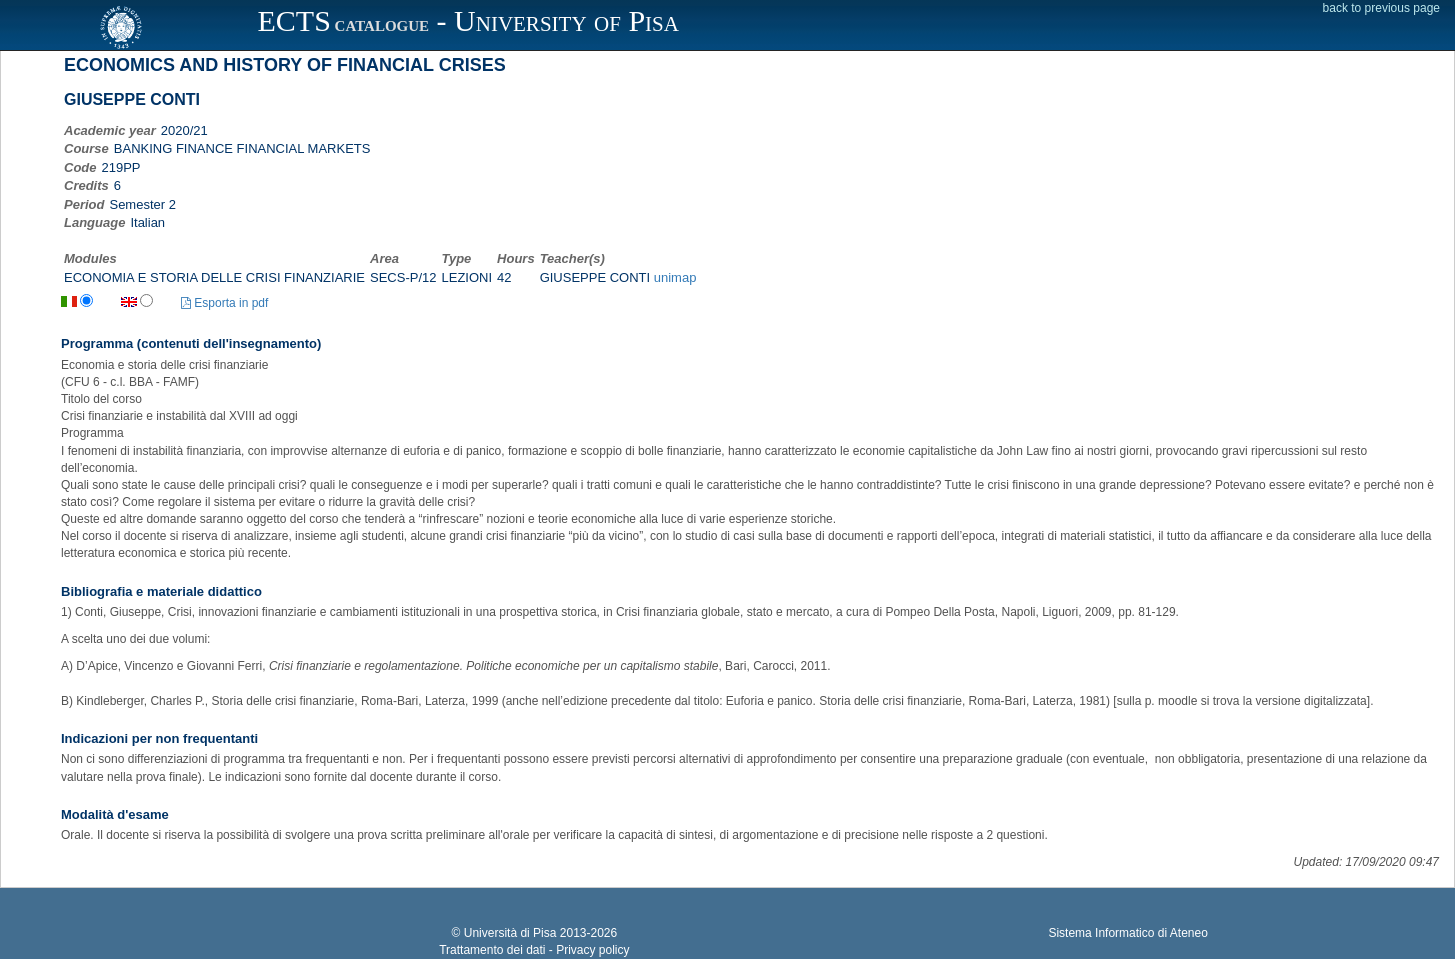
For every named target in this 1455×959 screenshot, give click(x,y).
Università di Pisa (510, 933)
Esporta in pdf (224, 303)
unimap (675, 277)
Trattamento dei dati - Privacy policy (534, 950)
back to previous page (1381, 8)
